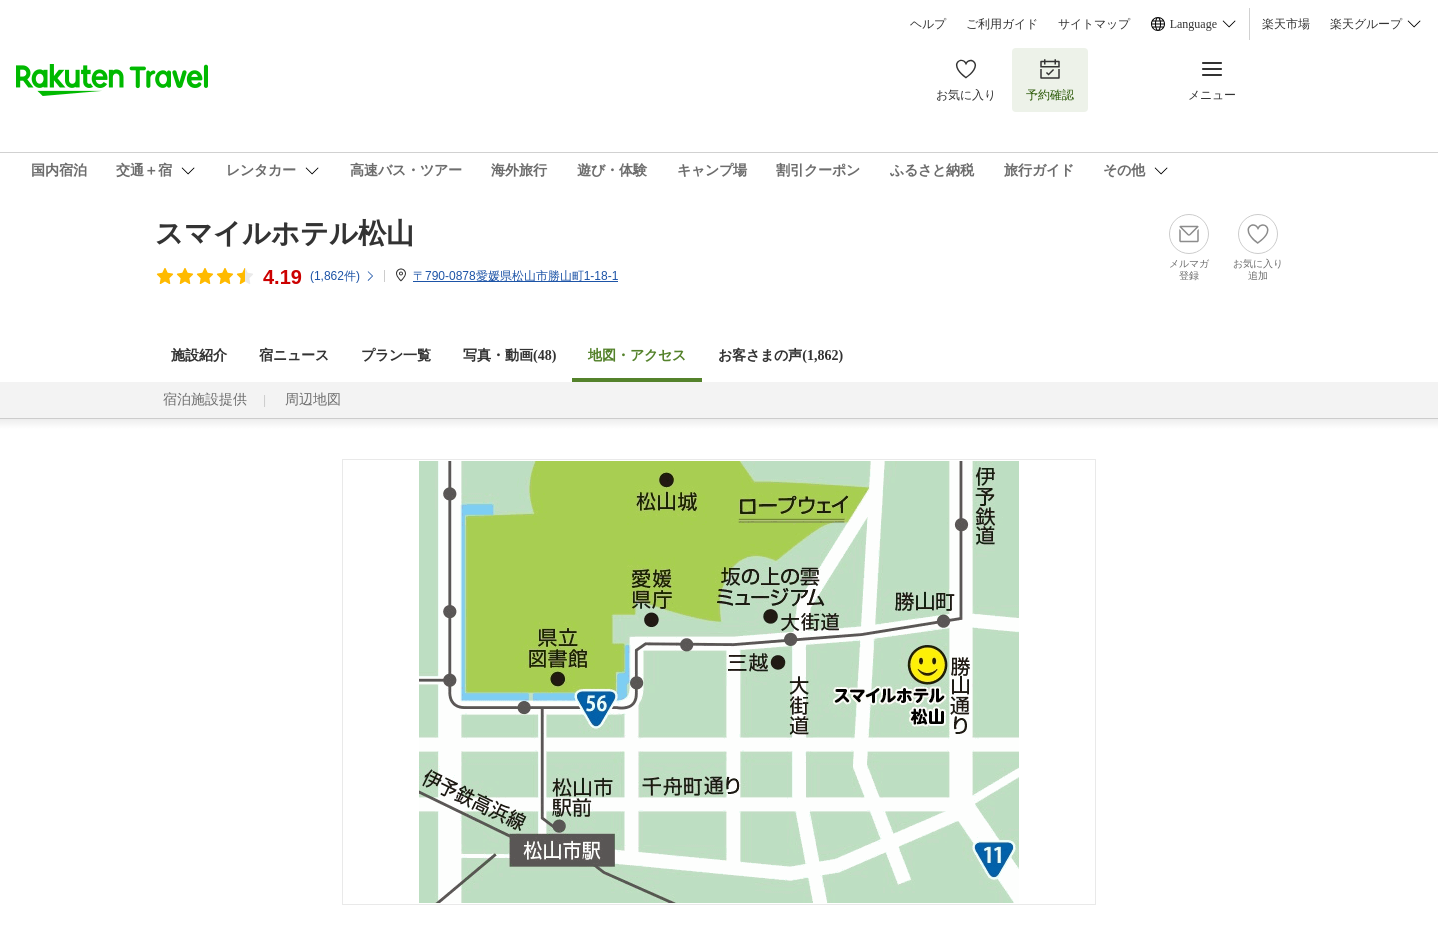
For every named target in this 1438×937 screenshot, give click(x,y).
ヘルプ (928, 24)
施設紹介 (199, 355)
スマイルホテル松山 (284, 233)
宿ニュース (294, 355)
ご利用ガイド (1002, 24)
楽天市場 (1286, 24)
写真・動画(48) (509, 355)
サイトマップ (1094, 24)
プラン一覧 (396, 355)
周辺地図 (313, 399)
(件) (343, 276)
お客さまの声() (780, 355)
